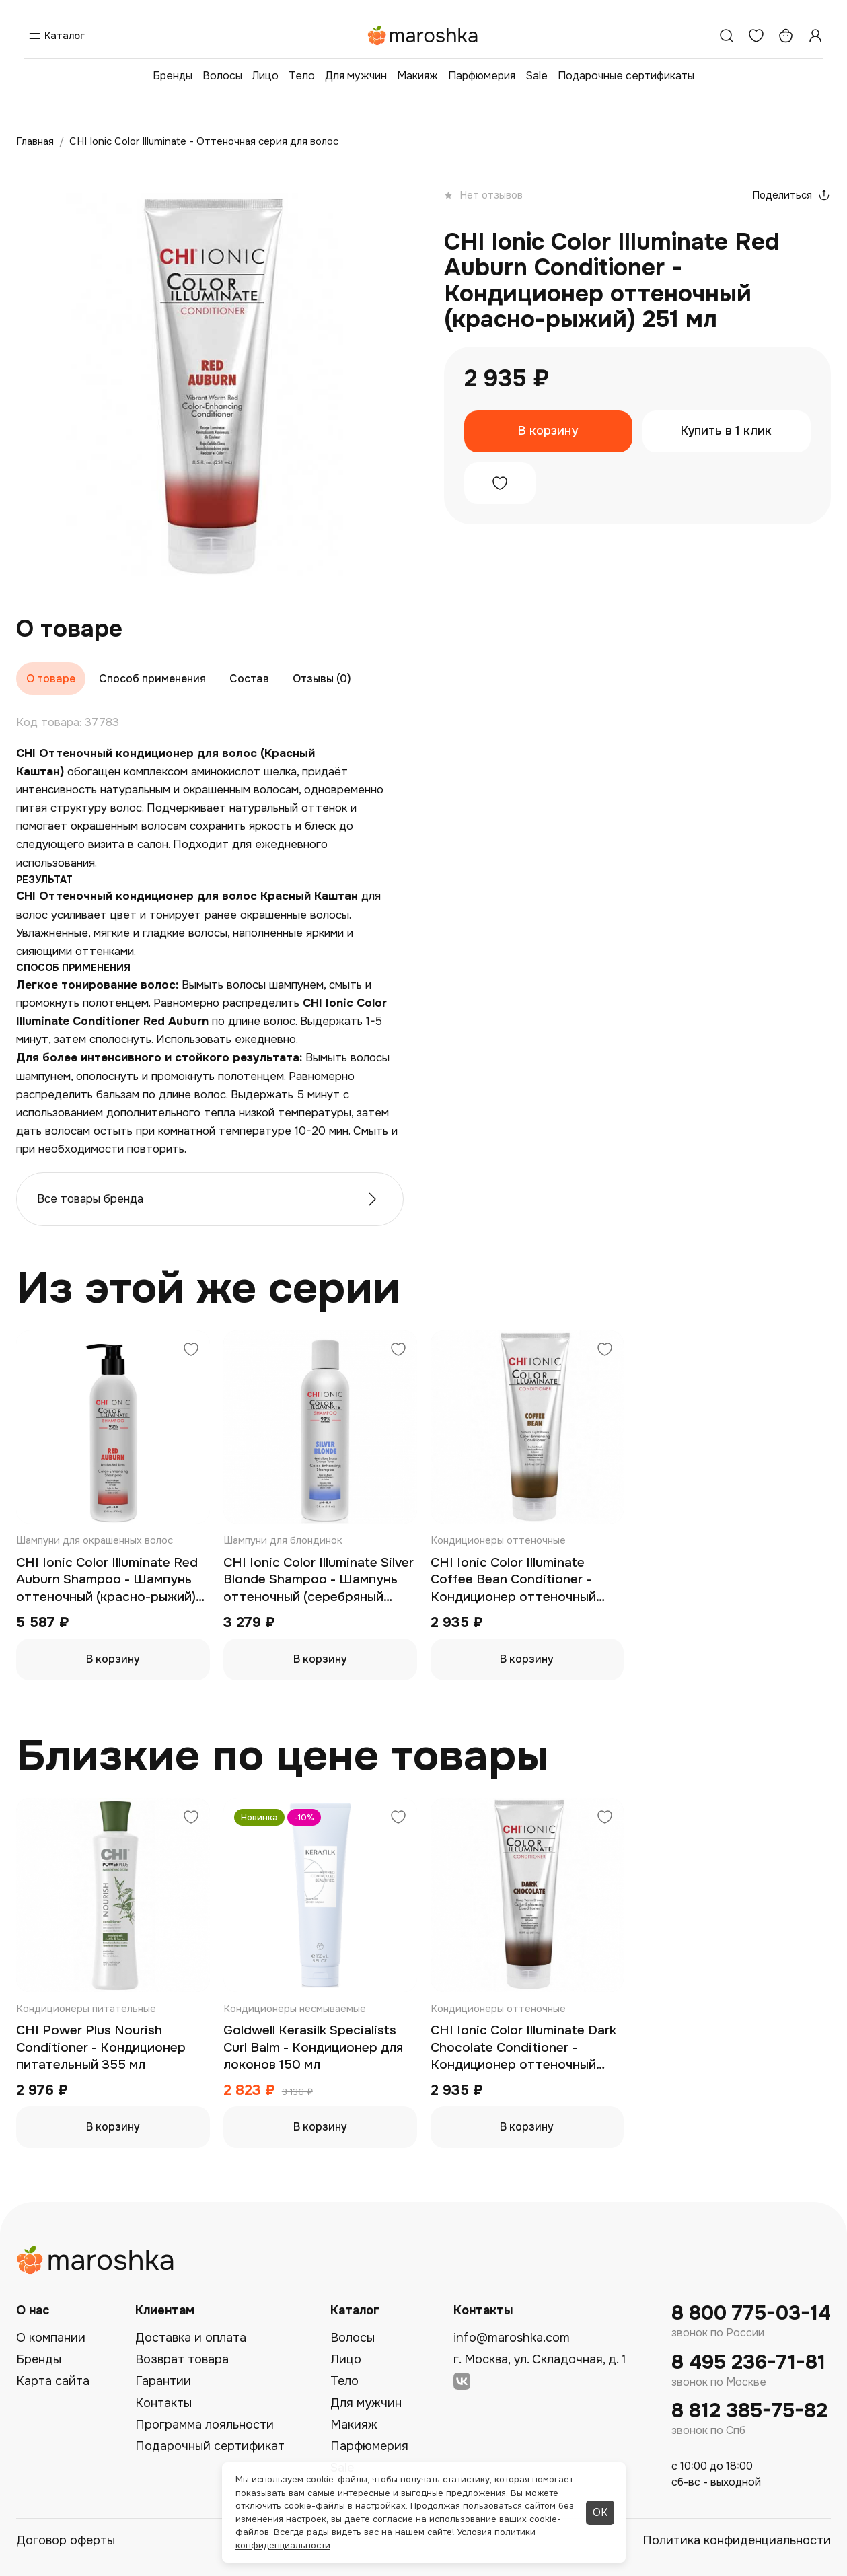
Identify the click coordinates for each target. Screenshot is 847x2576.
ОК (600, 2512)
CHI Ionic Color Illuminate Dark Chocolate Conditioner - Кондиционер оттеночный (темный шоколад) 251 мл (523, 2048)
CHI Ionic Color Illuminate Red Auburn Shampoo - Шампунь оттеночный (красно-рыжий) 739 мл (107, 1580)
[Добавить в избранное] (500, 483)
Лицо (265, 76)
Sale (536, 76)
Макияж (417, 76)
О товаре (50, 679)
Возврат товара (182, 2359)
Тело (302, 76)
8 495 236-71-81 (748, 2362)
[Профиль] (815, 36)
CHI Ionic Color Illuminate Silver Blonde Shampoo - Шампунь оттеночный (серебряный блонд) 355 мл (318, 1580)
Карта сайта (52, 2380)
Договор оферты (65, 2540)
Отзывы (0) (322, 679)
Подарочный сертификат (210, 2446)
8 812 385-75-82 (749, 2411)
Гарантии (163, 2380)
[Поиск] (727, 36)
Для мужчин (356, 76)
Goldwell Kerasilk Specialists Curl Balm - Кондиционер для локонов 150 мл (313, 2047)
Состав (249, 679)
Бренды (172, 76)
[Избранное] (756, 36)
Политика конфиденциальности (736, 2540)
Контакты (163, 2403)
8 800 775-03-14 (751, 2313)
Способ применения (152, 679)
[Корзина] (786, 36)
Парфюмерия (481, 76)
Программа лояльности (204, 2424)
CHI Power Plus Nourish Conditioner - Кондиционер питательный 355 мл (101, 2047)
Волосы (222, 76)
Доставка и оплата (190, 2337)
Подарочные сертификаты (626, 76)
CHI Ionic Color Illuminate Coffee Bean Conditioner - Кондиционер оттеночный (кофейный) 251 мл (513, 1580)
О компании (50, 2337)
